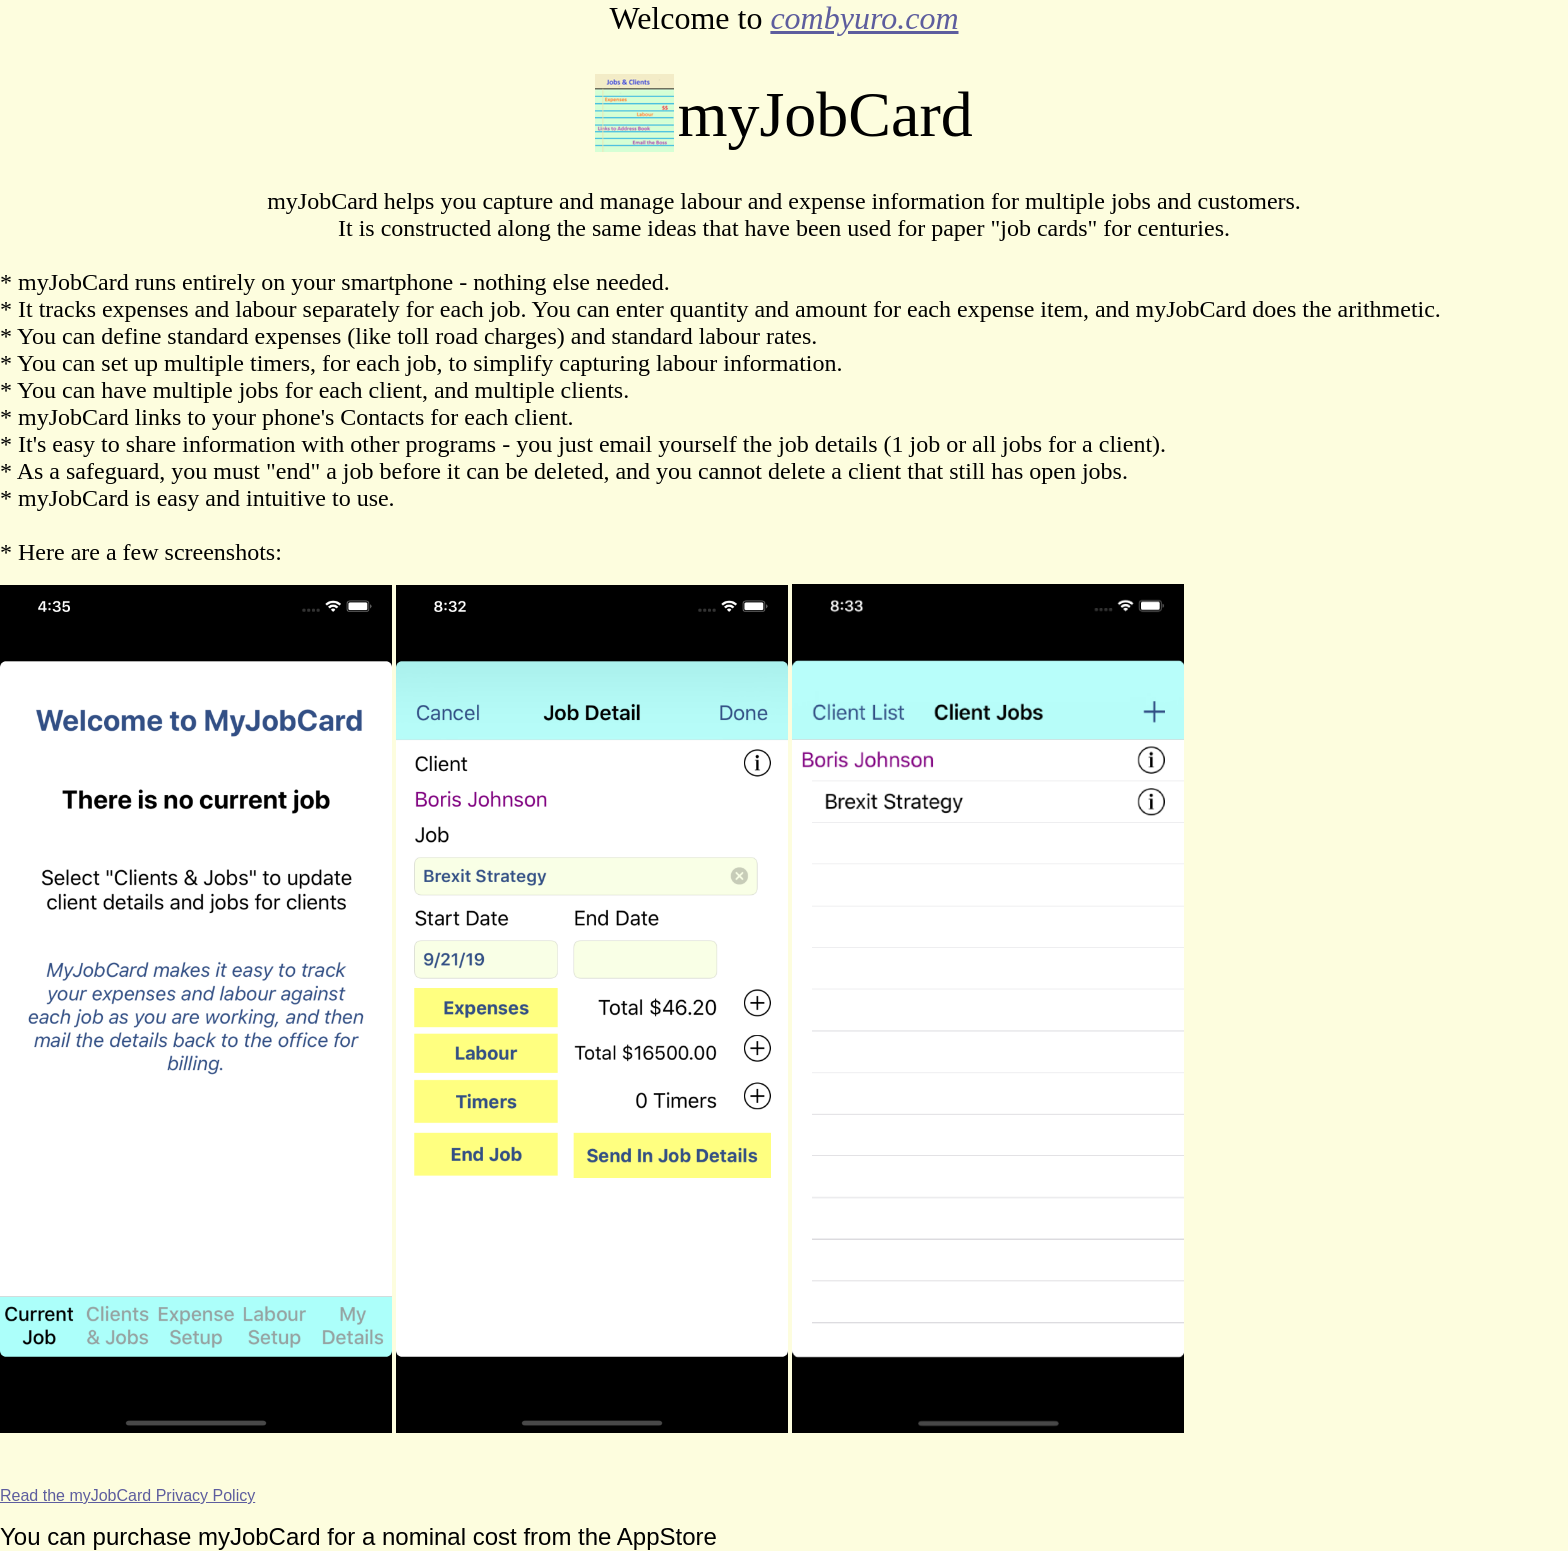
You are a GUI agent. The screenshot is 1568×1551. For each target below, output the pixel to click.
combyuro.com (864, 18)
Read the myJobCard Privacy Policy (127, 1495)
